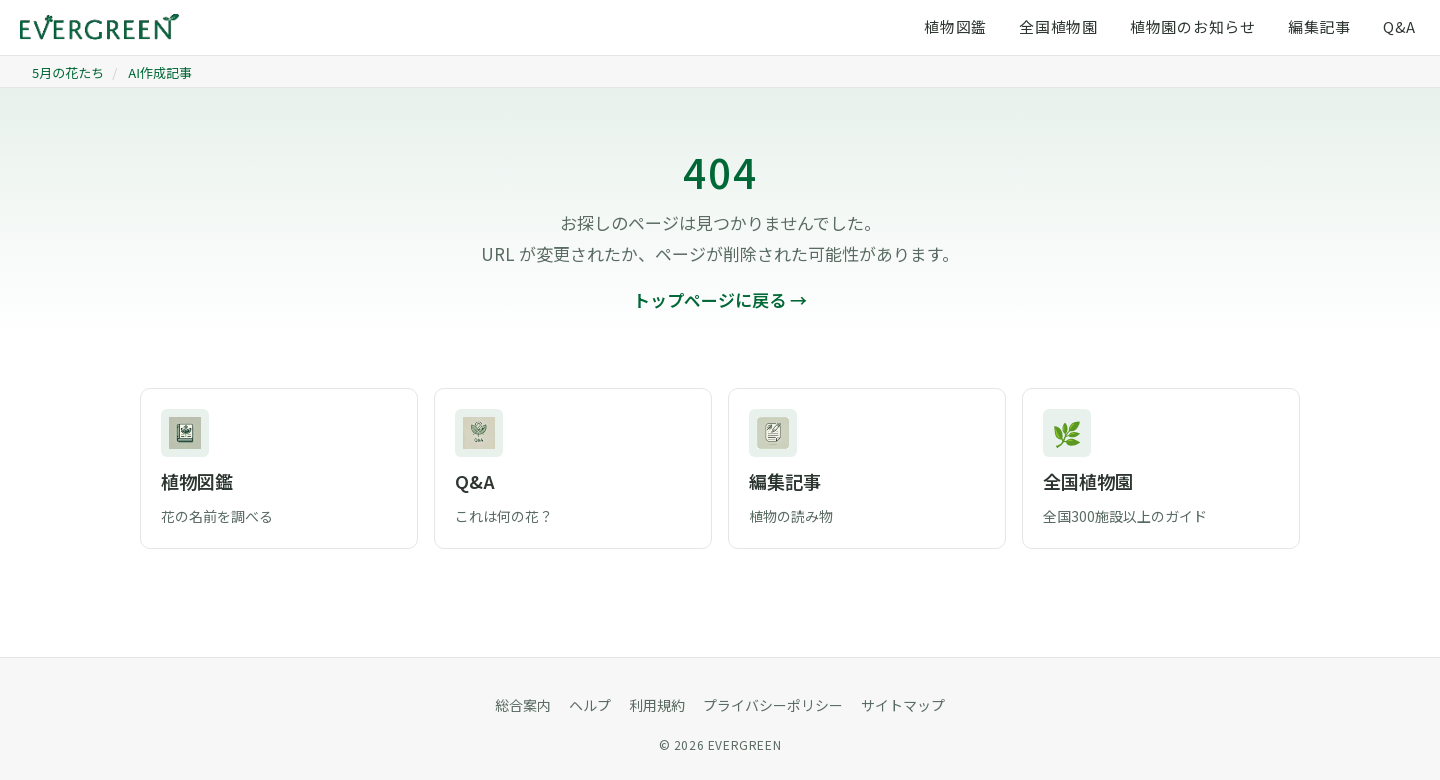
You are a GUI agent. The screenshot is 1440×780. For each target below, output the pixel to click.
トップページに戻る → (720, 299)
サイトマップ (903, 705)
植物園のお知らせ (1193, 26)
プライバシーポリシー (773, 705)
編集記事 (1319, 26)
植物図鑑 (955, 26)
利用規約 (657, 705)
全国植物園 (1058, 26)
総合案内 (523, 705)
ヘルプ (590, 705)
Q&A (1399, 26)
